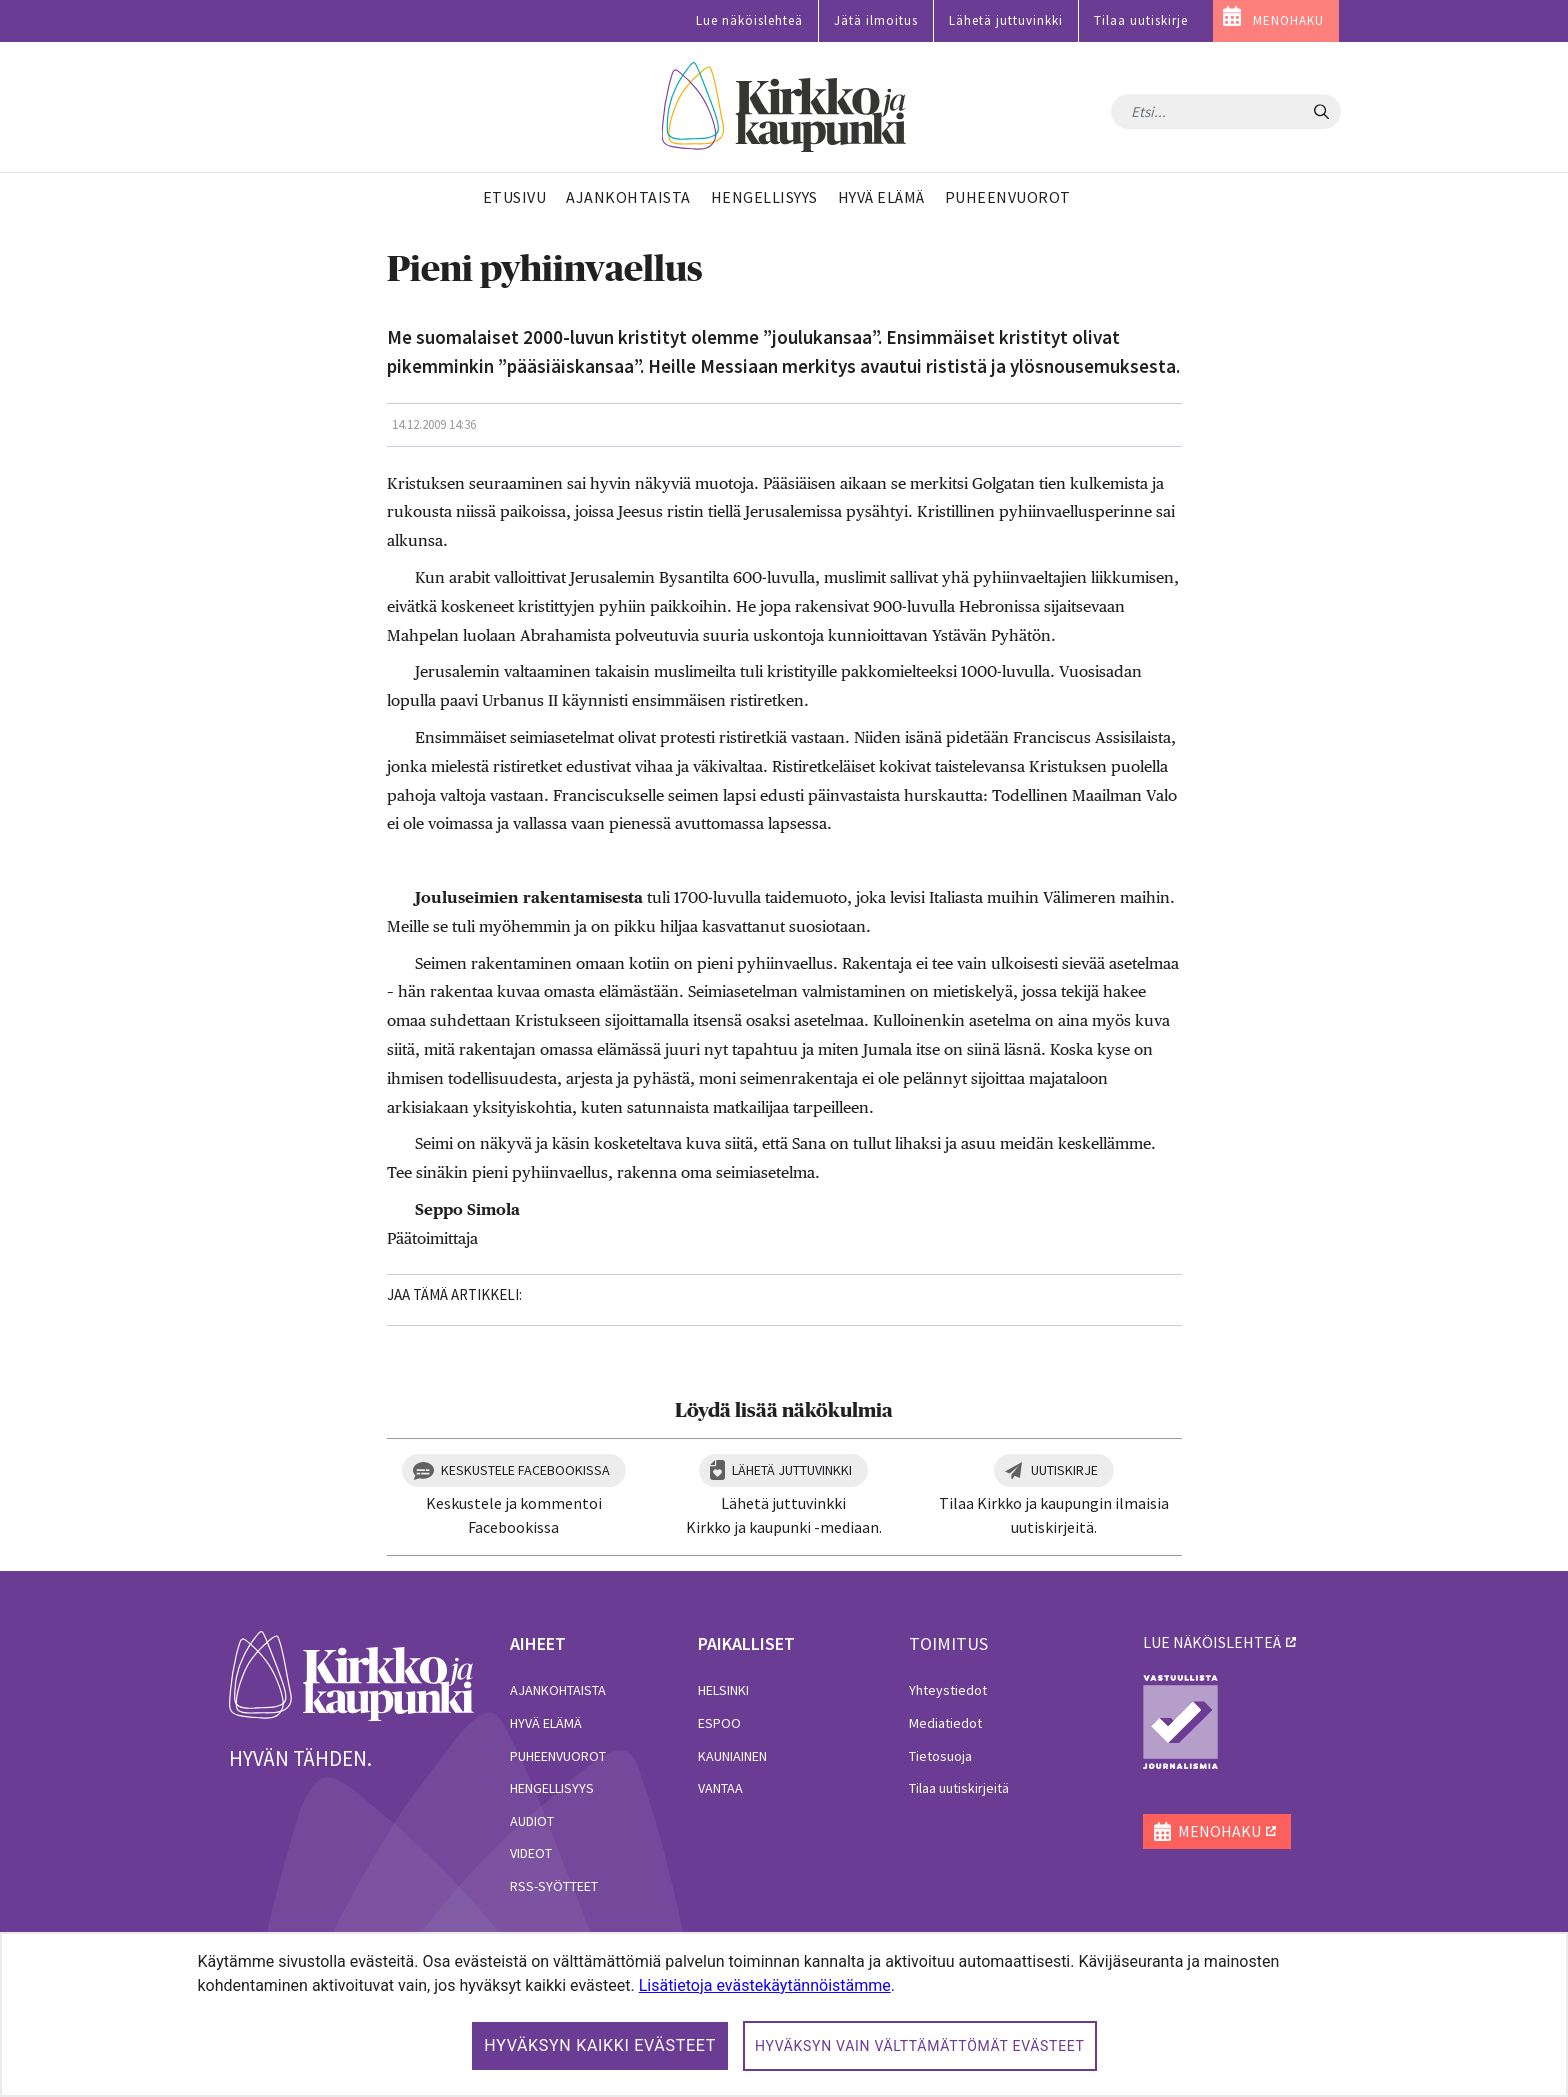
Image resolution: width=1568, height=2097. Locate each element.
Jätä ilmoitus (876, 20)
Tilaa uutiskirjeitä (959, 1788)
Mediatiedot (945, 1723)
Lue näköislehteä (749, 20)
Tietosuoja (940, 1756)
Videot (531, 1853)
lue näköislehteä (1212, 1642)
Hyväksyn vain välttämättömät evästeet (920, 2046)
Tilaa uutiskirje (1141, 20)
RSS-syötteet (554, 1886)
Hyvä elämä (546, 1723)
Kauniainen (732, 1756)
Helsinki (723, 1690)
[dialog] (784, 2014)
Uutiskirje (1064, 1470)
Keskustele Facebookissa (525, 1470)
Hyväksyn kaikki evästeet (600, 2045)
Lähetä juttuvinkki (1006, 20)
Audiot (532, 1821)
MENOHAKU (1288, 20)
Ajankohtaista (558, 1690)
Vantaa (720, 1788)
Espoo (719, 1723)
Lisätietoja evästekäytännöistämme (765, 1985)
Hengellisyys (552, 1788)
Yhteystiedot (948, 1690)
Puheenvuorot (558, 1756)
